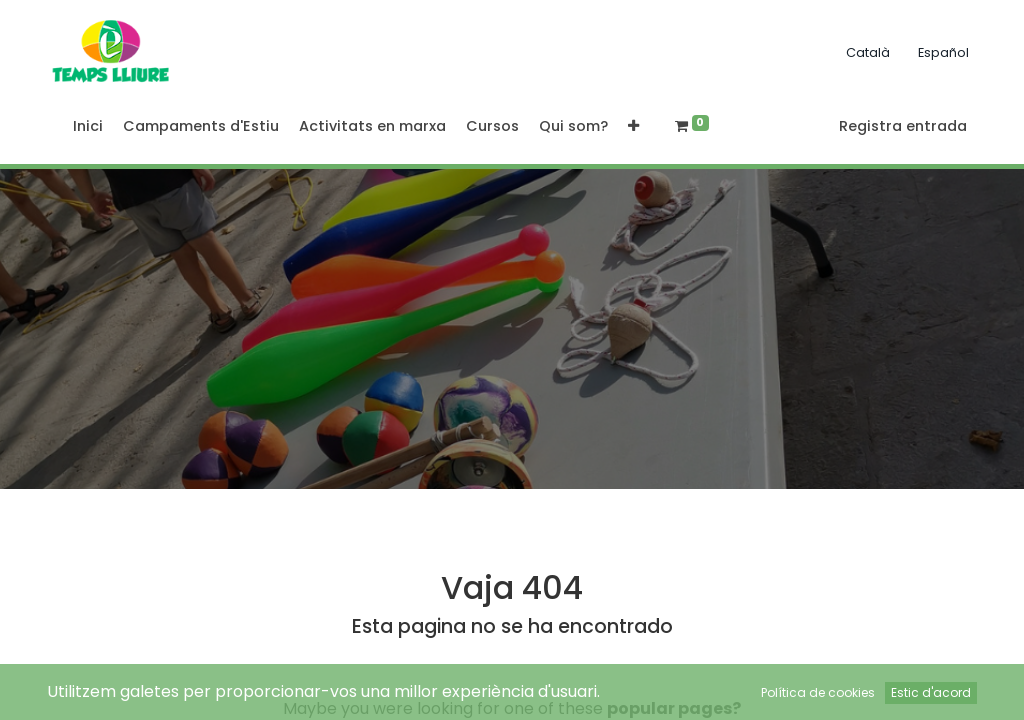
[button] (633, 127)
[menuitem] (88, 127)
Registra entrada (903, 126)
